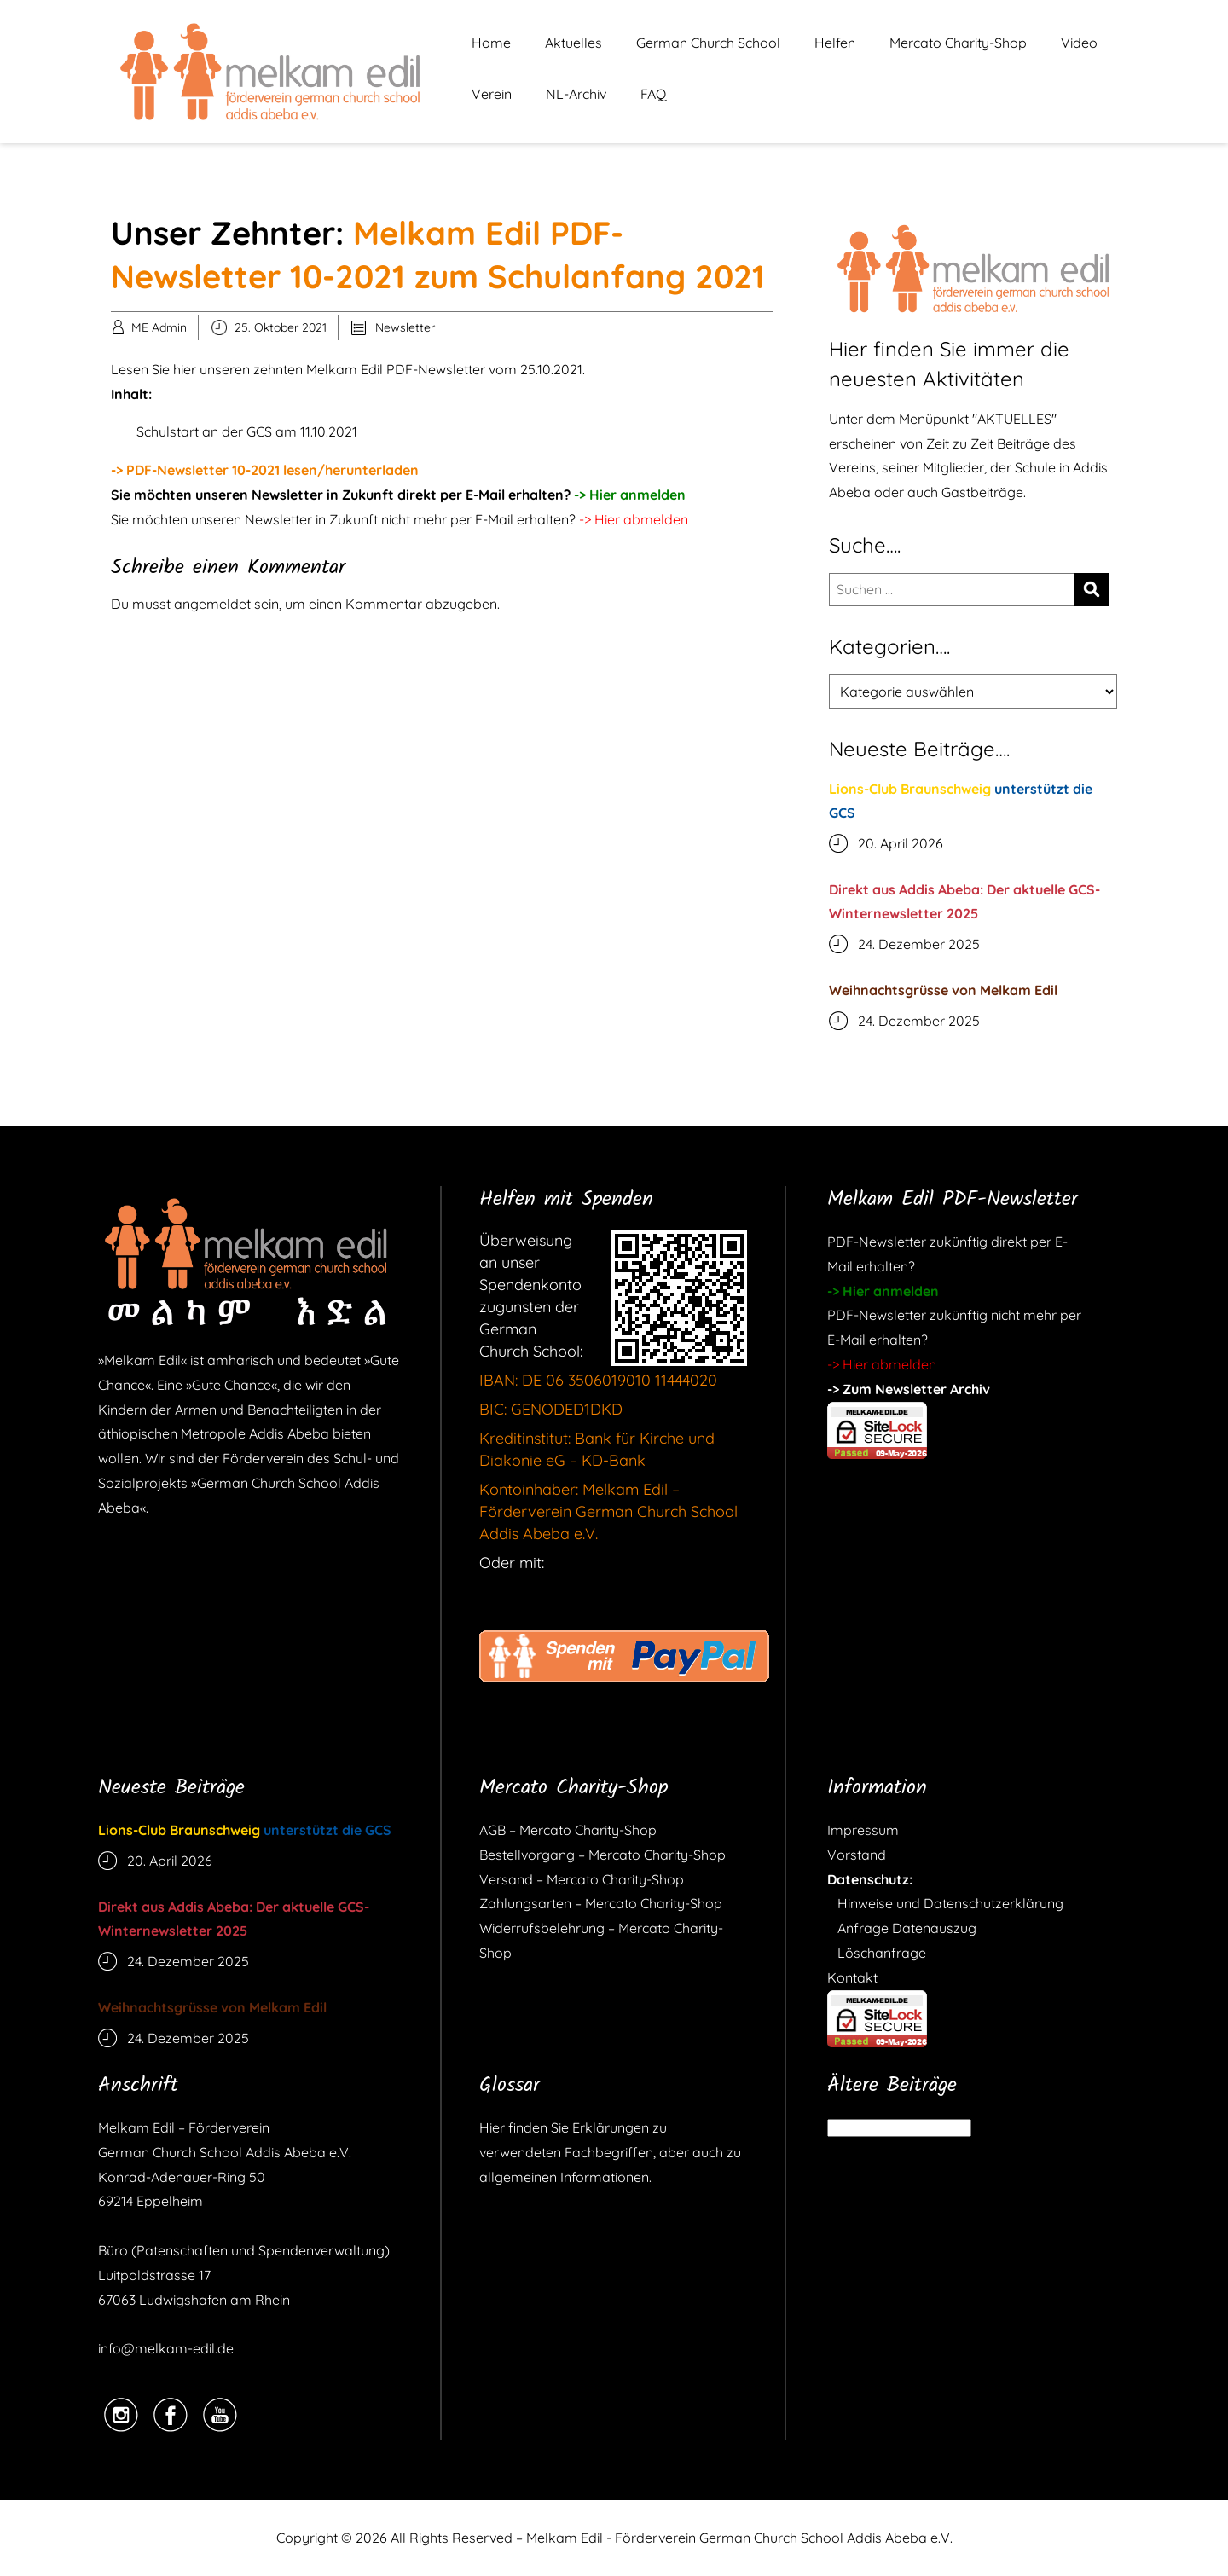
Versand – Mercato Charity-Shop (581, 1879)
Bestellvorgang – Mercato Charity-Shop (602, 1854)
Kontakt (852, 1977)
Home (491, 42)
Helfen (834, 42)
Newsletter (405, 327)
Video (1079, 42)
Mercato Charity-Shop (958, 42)
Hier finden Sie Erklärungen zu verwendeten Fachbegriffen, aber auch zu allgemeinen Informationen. (610, 2152)
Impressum (863, 1829)
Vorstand (856, 1854)
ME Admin (159, 327)
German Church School (708, 42)
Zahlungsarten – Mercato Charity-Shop (600, 1903)
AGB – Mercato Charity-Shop (568, 1829)
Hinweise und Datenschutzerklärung (945, 1903)
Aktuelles (573, 42)
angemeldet (212, 603)
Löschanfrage (876, 1952)
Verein (492, 93)
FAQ (653, 93)
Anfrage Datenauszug (901, 1927)
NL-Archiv (576, 93)
